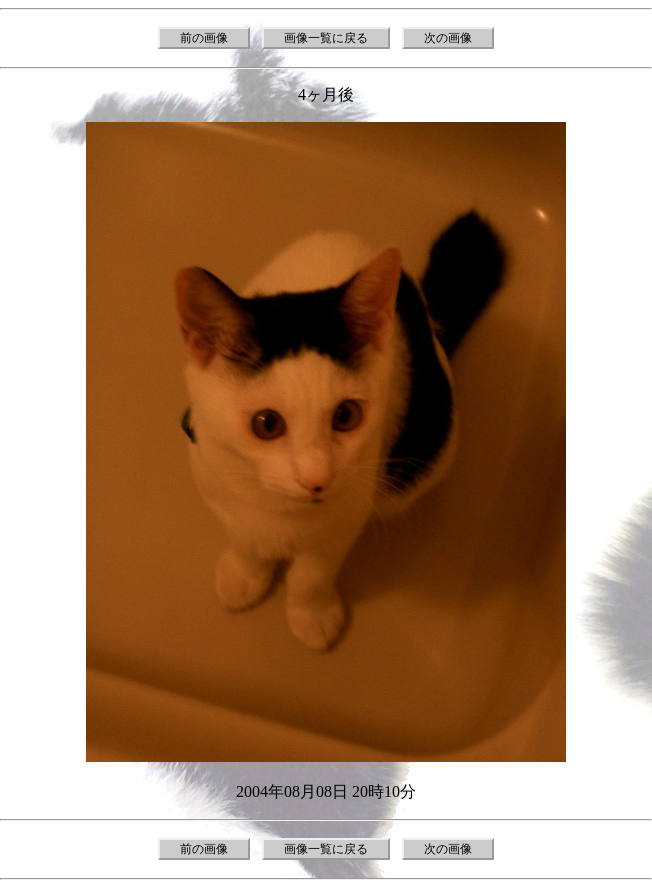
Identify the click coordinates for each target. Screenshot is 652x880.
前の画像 (204, 38)
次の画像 (448, 38)
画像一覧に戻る (326, 38)
